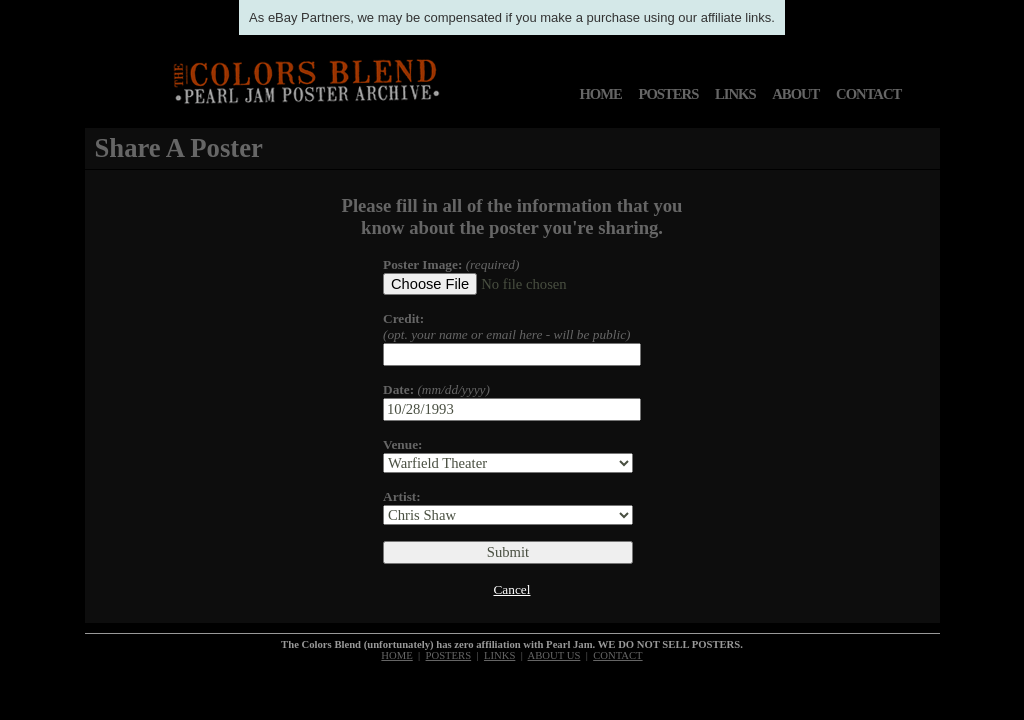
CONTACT (868, 94)
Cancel (511, 589)
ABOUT (795, 94)
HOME (600, 94)
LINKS (735, 94)
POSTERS (669, 94)
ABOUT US (554, 655)
